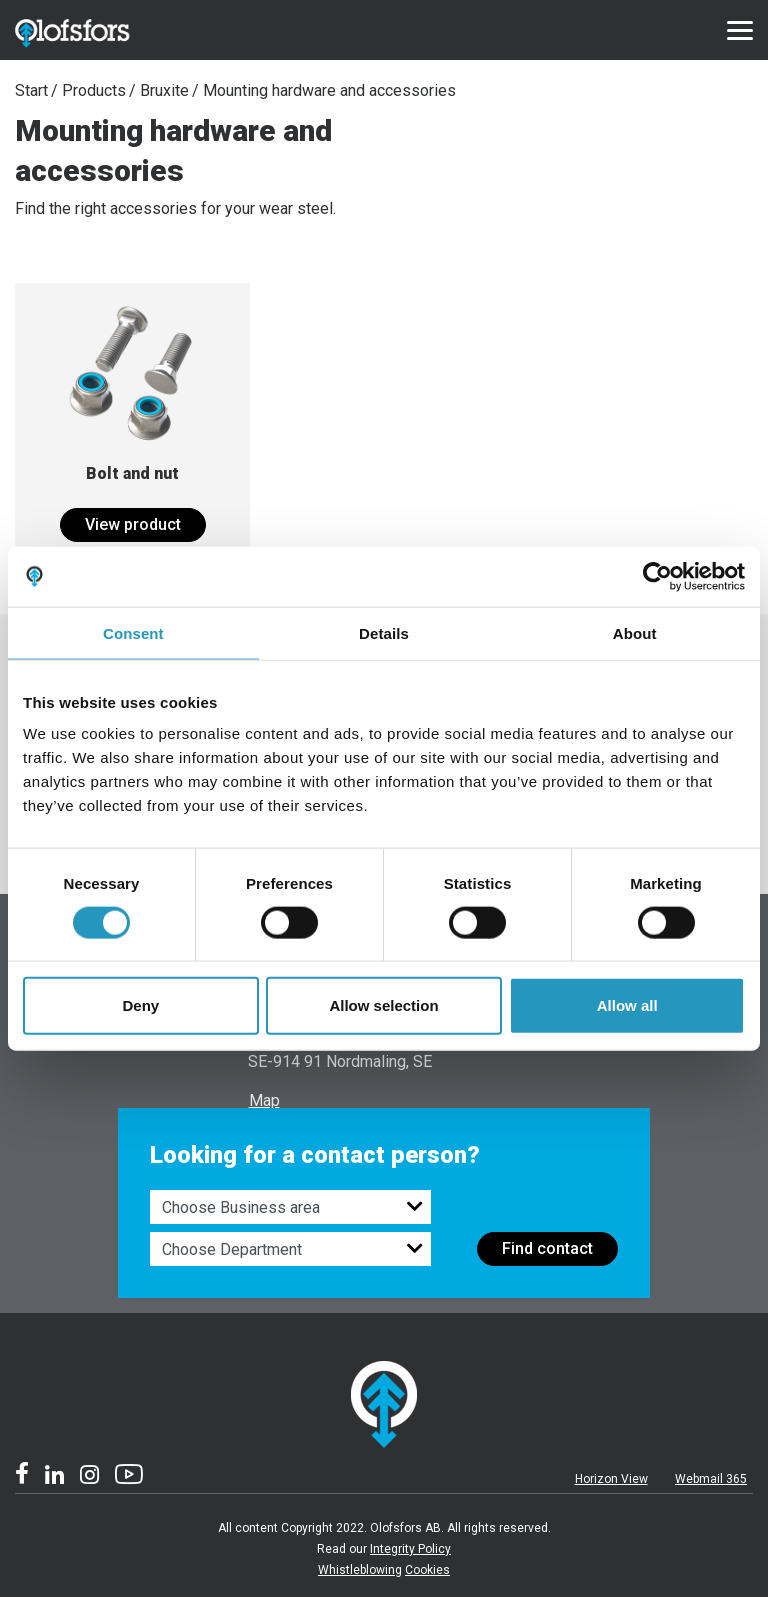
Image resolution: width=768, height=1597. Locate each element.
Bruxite (164, 90)
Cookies (427, 1570)
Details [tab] (384, 632)
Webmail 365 (711, 1479)
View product (133, 524)
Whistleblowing (360, 1570)
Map (264, 1100)
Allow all (627, 1005)
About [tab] (635, 632)
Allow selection (383, 1005)
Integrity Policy (410, 1549)
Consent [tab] (133, 632)
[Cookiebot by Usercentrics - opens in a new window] (657, 576)
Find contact (547, 1248)
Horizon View (611, 1479)
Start (31, 90)
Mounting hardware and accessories (329, 90)
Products (94, 90)
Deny (140, 1005)
